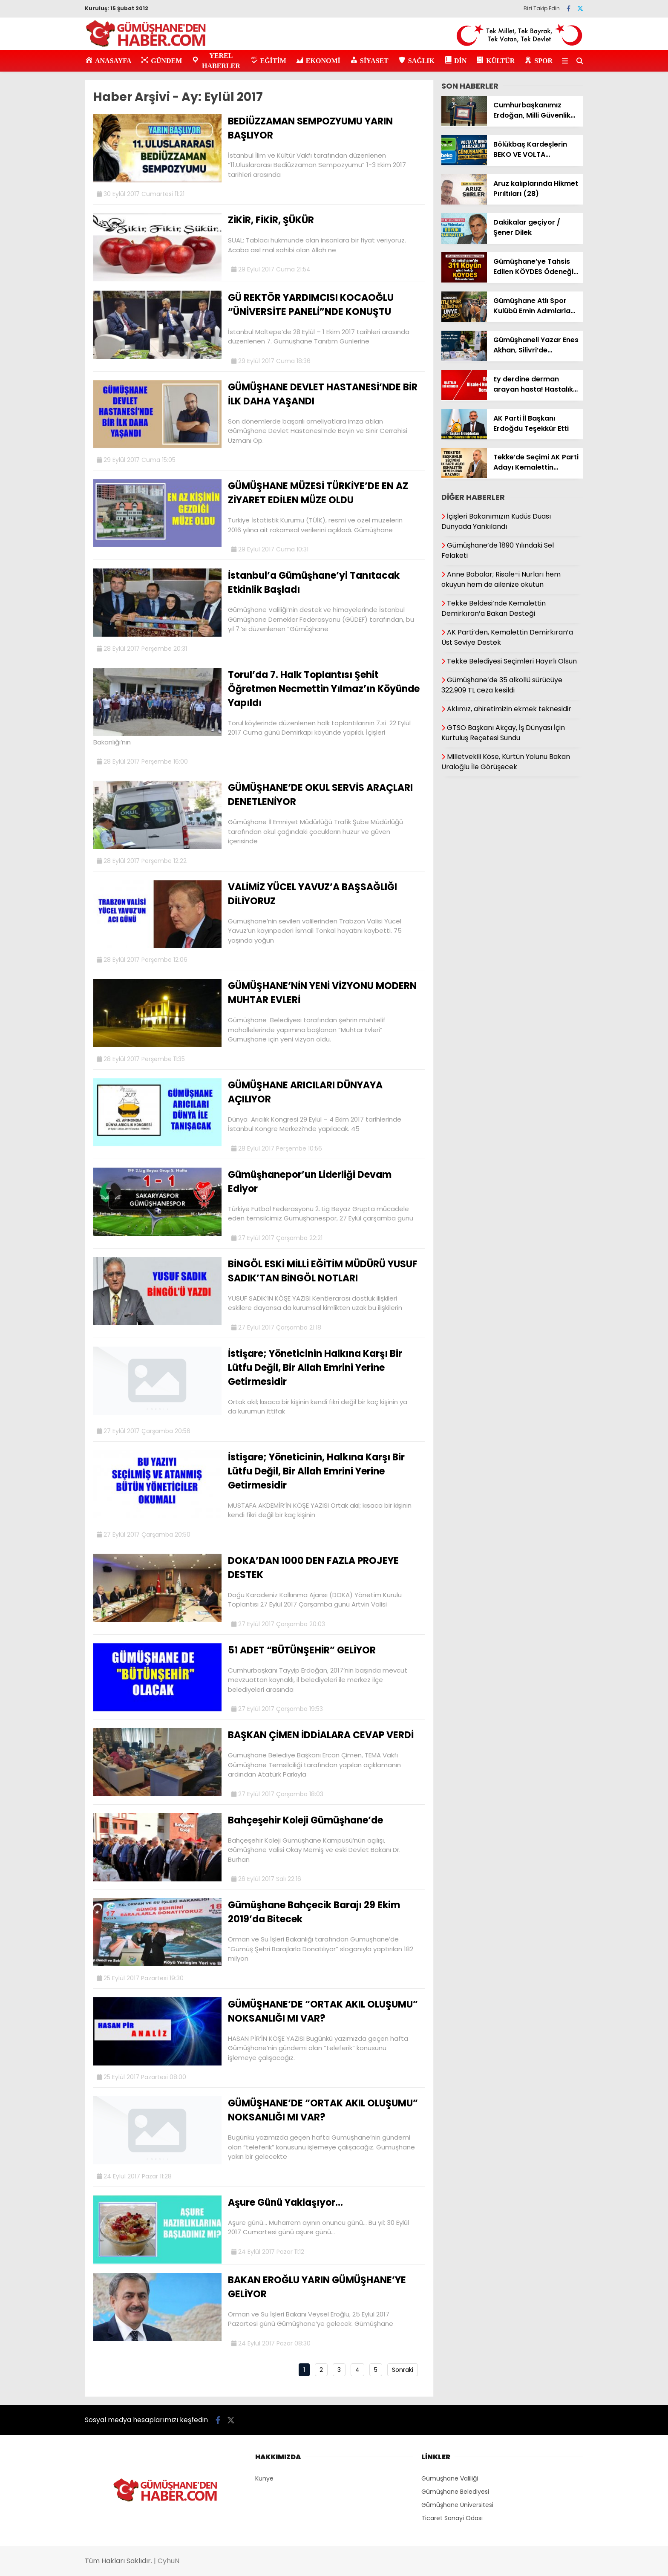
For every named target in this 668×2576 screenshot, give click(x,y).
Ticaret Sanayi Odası (452, 2518)
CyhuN (168, 2561)
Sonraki (402, 2369)
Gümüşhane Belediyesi (455, 2491)
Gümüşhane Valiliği (449, 2478)
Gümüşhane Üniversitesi (457, 2505)
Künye (264, 2478)
